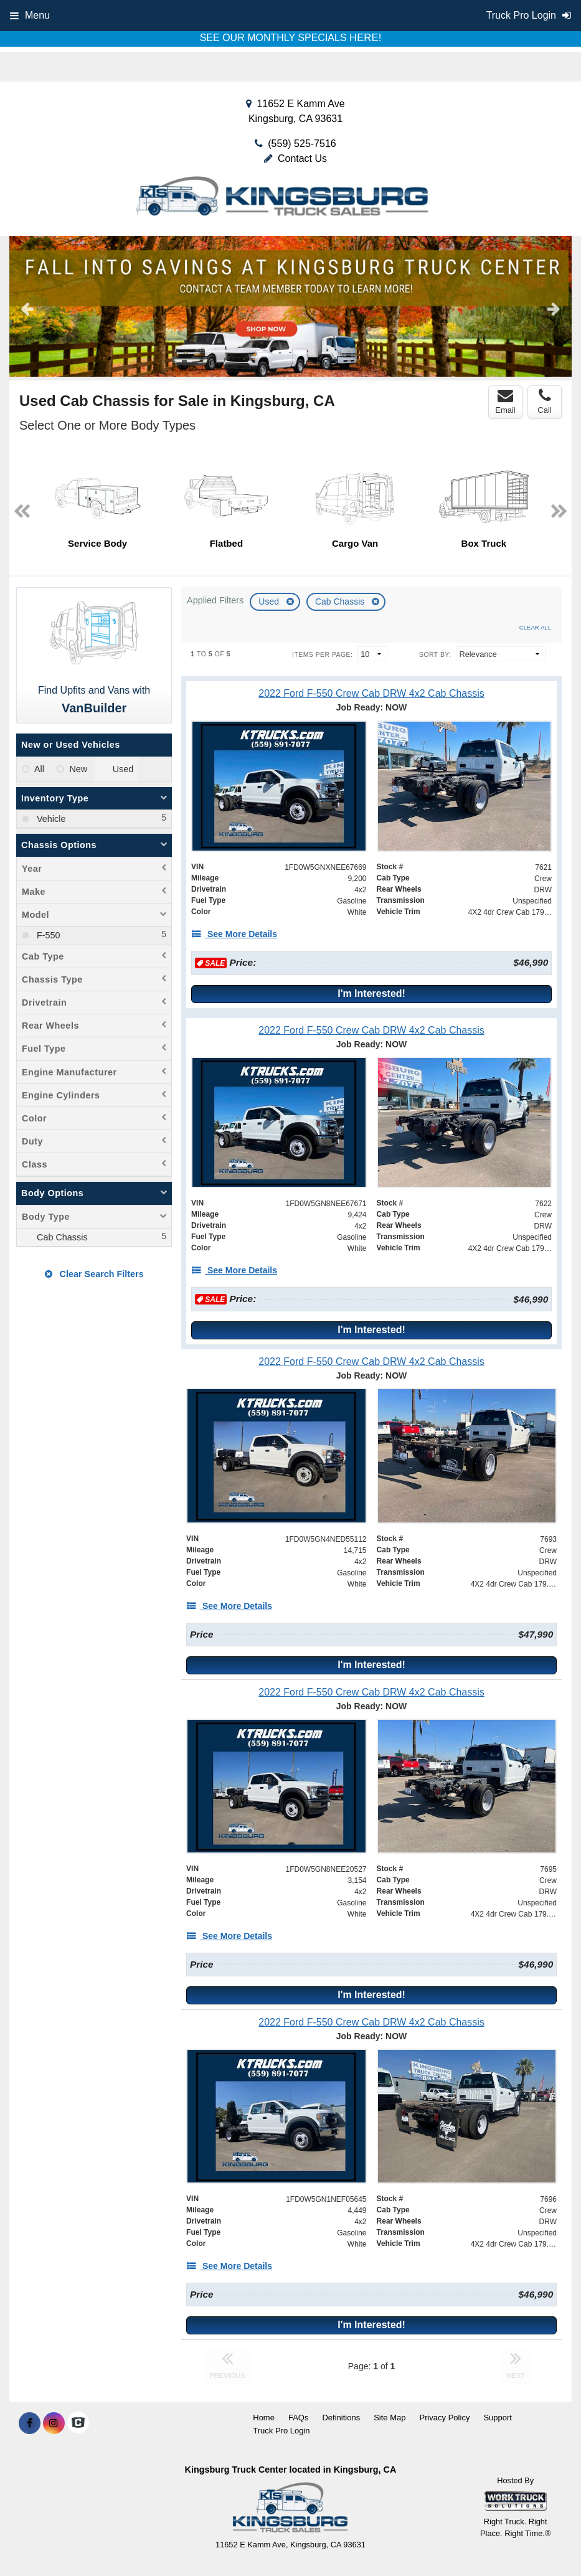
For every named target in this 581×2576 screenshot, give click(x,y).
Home (264, 2417)
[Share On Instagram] (54, 2423)
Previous (27, 308)
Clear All (535, 627)
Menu (30, 15)
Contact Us (295, 158)
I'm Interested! (371, 993)
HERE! (365, 38)
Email (505, 401)
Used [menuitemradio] (123, 769)
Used (269, 601)
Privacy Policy (444, 2417)
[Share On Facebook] (29, 2423)
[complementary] (543, 2538)
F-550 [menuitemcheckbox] (47, 935)
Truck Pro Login (281, 2430)
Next (554, 308)
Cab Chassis (341, 601)
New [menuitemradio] (78, 769)
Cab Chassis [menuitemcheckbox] (61, 1237)
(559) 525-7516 (302, 143)
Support (497, 2417)
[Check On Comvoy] (78, 2423)
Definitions (341, 2417)
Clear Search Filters (94, 1274)
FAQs (298, 2417)
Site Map (389, 2417)
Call (544, 401)
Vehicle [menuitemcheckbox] (49, 819)
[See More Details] (234, 934)
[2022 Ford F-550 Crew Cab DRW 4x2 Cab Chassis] (371, 693)
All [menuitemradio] (39, 769)
